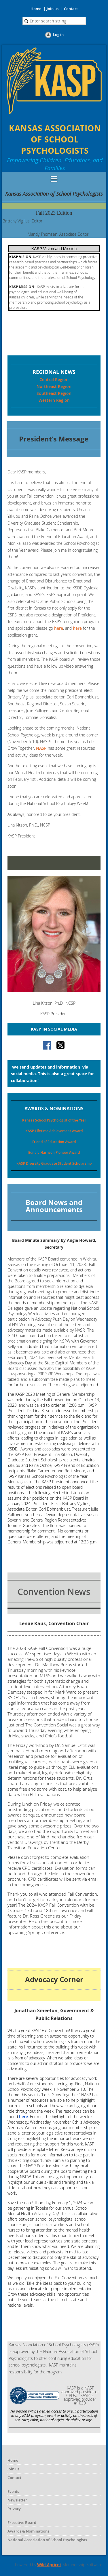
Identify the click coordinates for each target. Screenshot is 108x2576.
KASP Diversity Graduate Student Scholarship (54, 1163)
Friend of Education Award (54, 1141)
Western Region (54, 400)
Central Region (54, 379)
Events (13, 2491)
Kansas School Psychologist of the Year (54, 1120)
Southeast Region (54, 393)
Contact (71, 8)
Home (36, 8)
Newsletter (17, 2500)
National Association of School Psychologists (47, 2539)
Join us (52, 8)
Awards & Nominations (28, 2531)
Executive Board (21, 2522)
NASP (41, 748)
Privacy (14, 2508)
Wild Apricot (49, 2564)
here (58, 628)
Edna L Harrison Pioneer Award (54, 1152)
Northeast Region (54, 386)
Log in (58, 34)
